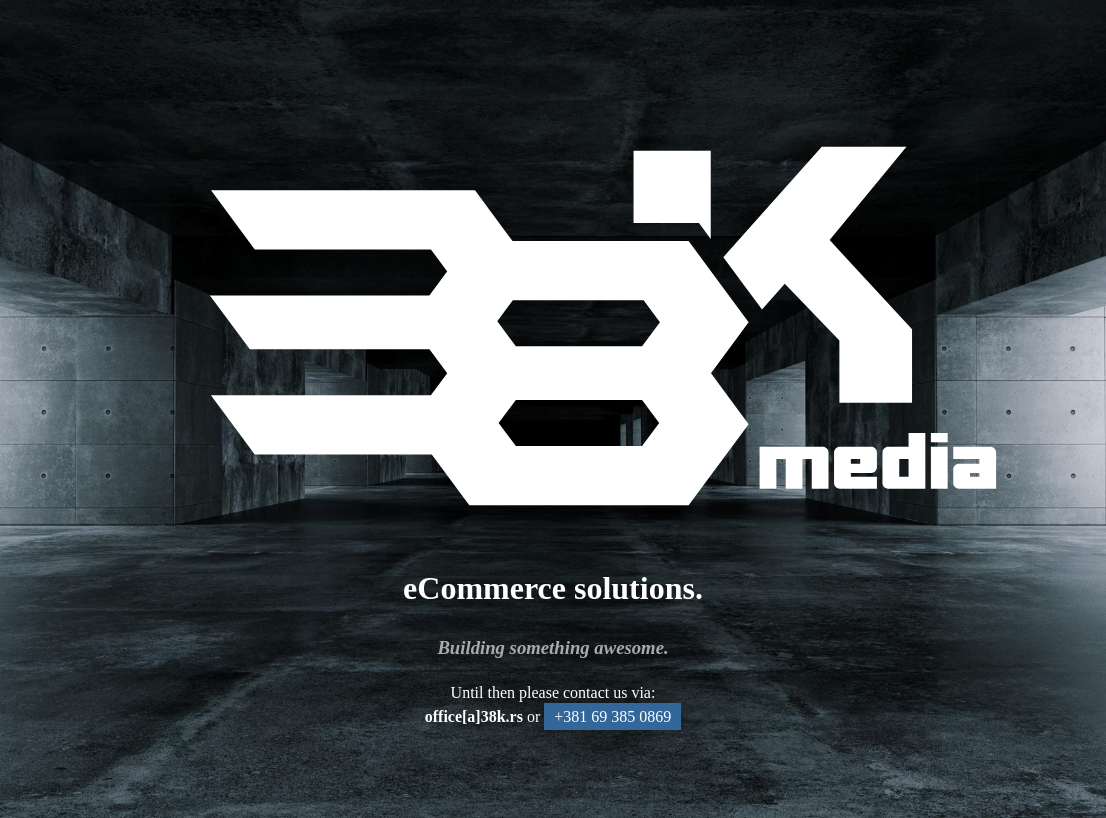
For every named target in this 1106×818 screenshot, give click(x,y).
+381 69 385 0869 (612, 716)
